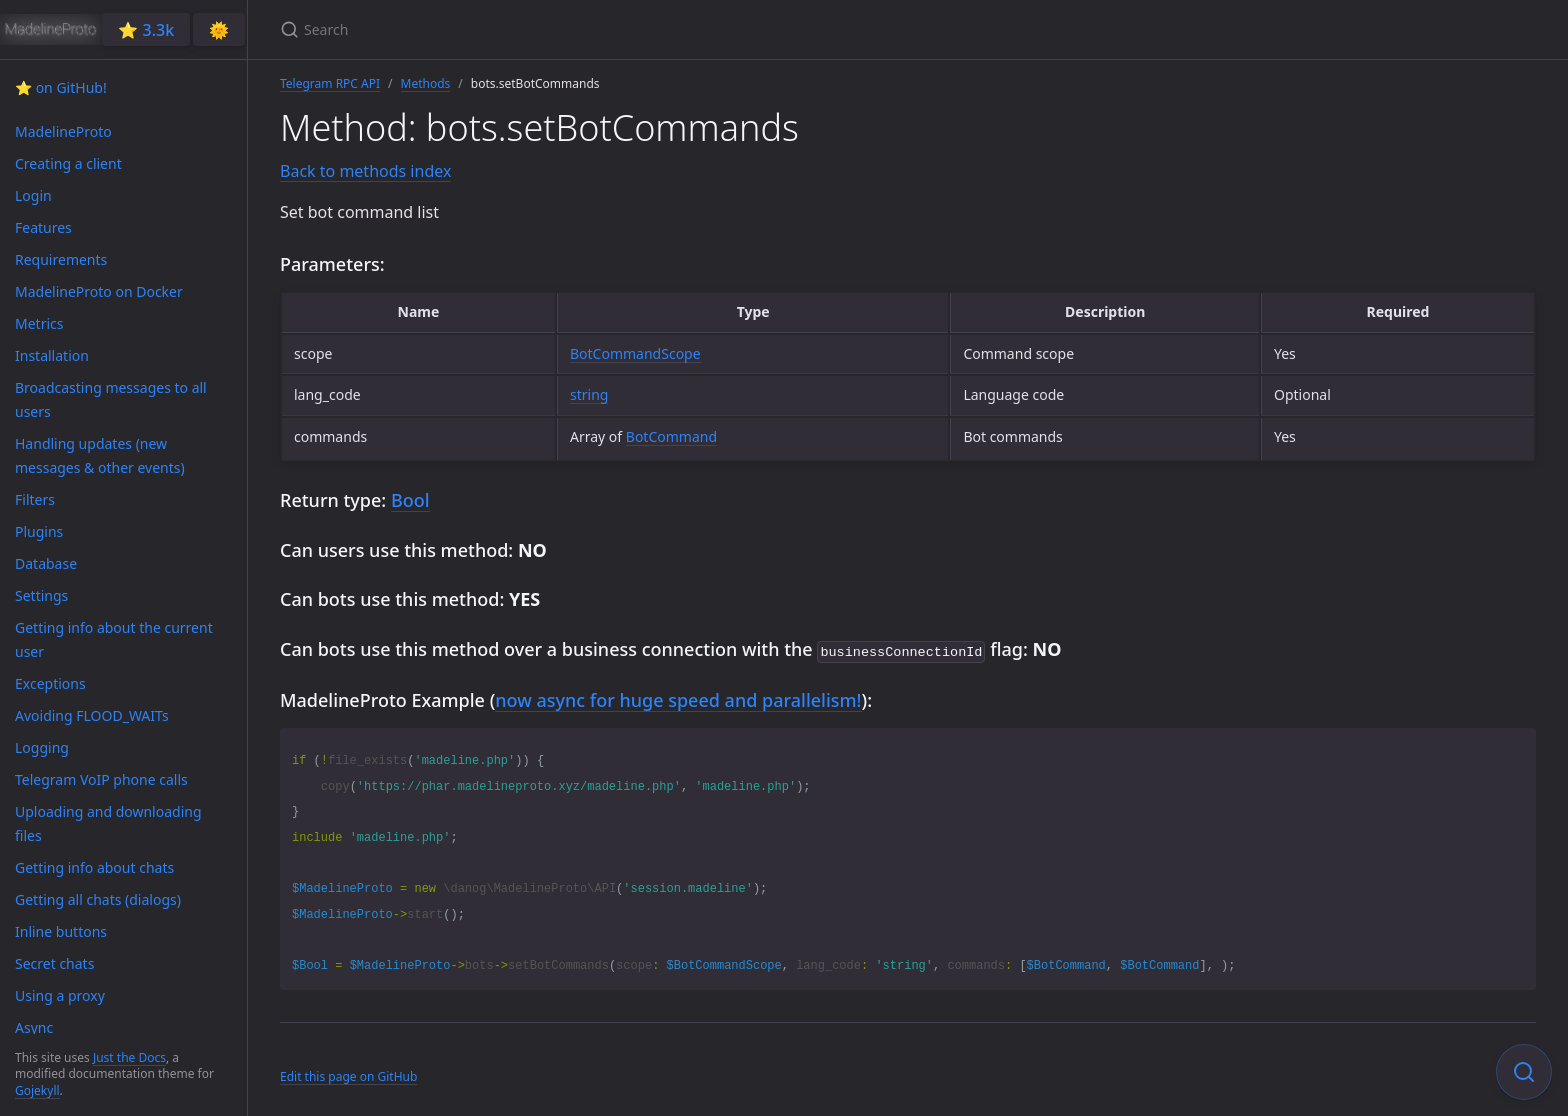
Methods (426, 83)
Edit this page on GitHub (348, 1074)
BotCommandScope (635, 353)
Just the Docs (129, 1057)
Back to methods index (365, 171)
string (589, 394)
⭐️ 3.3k (146, 30)
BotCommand (671, 436)
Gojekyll (37, 1090)
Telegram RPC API (330, 83)
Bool (410, 500)
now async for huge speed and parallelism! (678, 698)
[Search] (516, 29)
